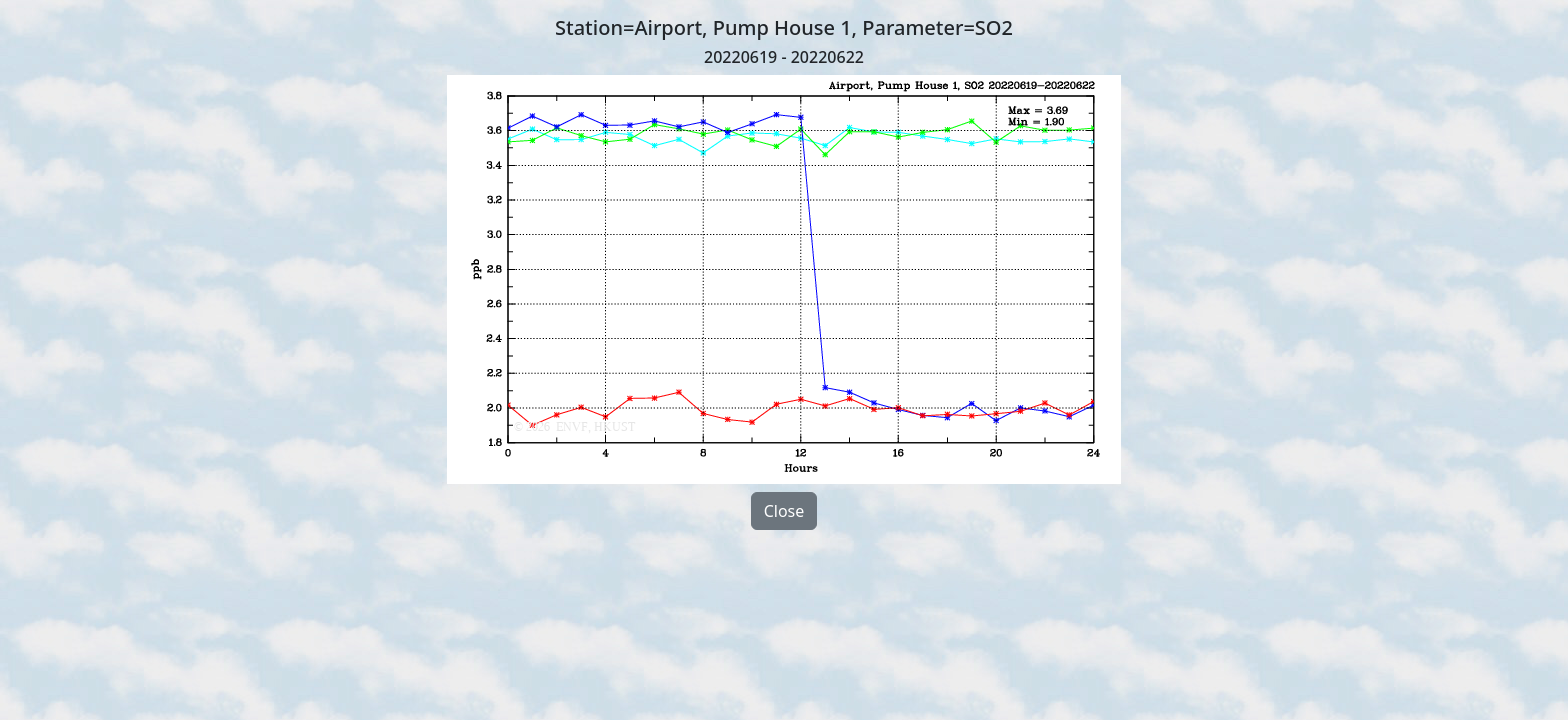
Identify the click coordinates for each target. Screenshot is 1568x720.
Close (784, 511)
